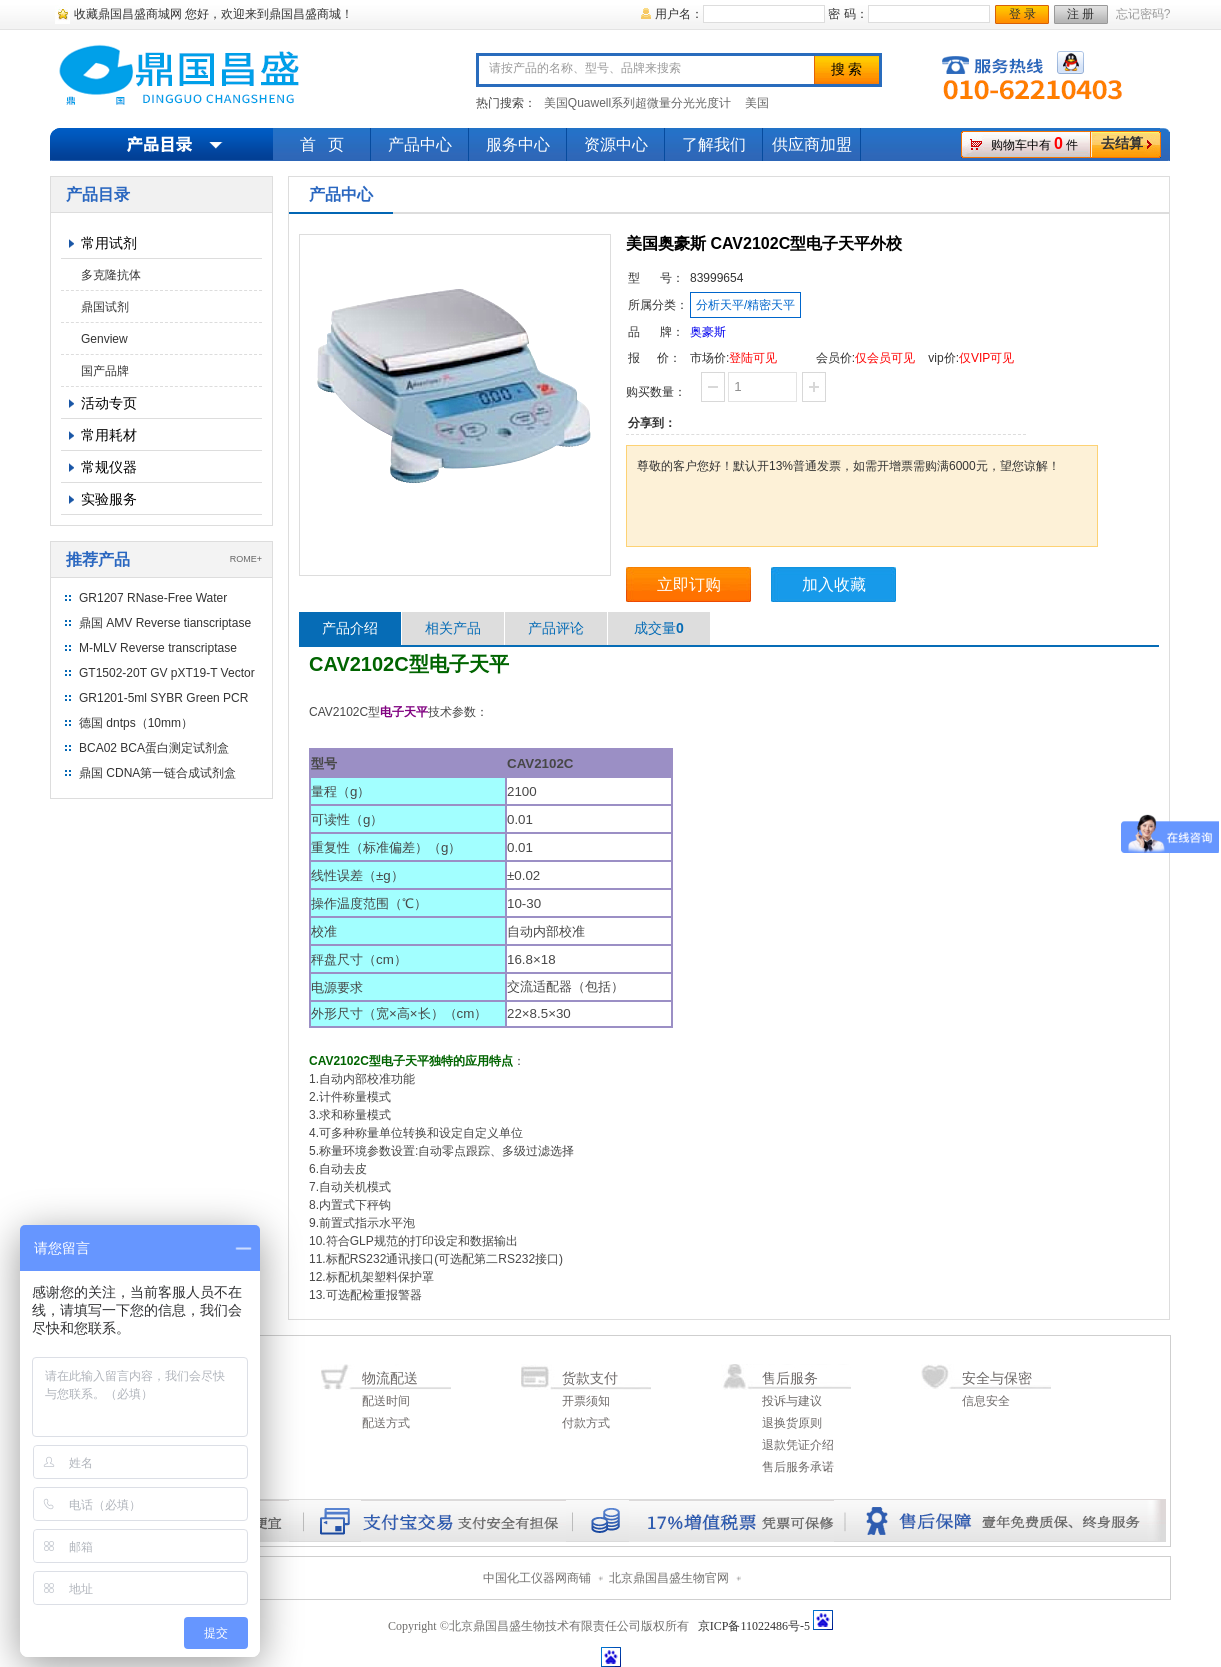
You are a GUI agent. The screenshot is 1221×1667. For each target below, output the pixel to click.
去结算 (1122, 143)
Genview (104, 339)
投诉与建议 (792, 1401)
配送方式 (386, 1423)
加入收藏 (834, 584)
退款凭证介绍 (798, 1445)
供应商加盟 (812, 144)
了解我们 (714, 144)
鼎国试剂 (105, 307)
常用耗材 (109, 435)
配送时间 (386, 1401)
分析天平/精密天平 (745, 305)
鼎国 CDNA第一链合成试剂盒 (157, 773)
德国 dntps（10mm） (136, 723)
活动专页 (109, 403)
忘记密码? (1143, 14)
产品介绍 (350, 628)
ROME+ (246, 559)
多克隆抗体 (111, 275)
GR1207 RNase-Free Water (153, 598)
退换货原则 (792, 1423)
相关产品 (453, 628)
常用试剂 (109, 243)
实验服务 (109, 499)
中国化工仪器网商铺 (537, 1578)
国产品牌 (105, 371)
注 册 (1080, 14)
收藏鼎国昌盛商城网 (128, 14)
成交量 (659, 628)
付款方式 (586, 1423)
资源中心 (616, 144)
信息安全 (986, 1401)
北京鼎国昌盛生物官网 (669, 1578)
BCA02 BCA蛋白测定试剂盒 (154, 748)
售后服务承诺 (798, 1467)
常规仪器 (109, 467)
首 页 (322, 144)
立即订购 (689, 584)
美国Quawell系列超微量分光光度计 (637, 103)
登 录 (1022, 14)
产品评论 (556, 628)
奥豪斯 (708, 332)
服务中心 (518, 144)
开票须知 (586, 1401)
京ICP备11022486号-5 (754, 1626)
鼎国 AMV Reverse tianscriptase (165, 623)
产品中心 (420, 144)
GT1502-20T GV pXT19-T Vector (167, 673)
